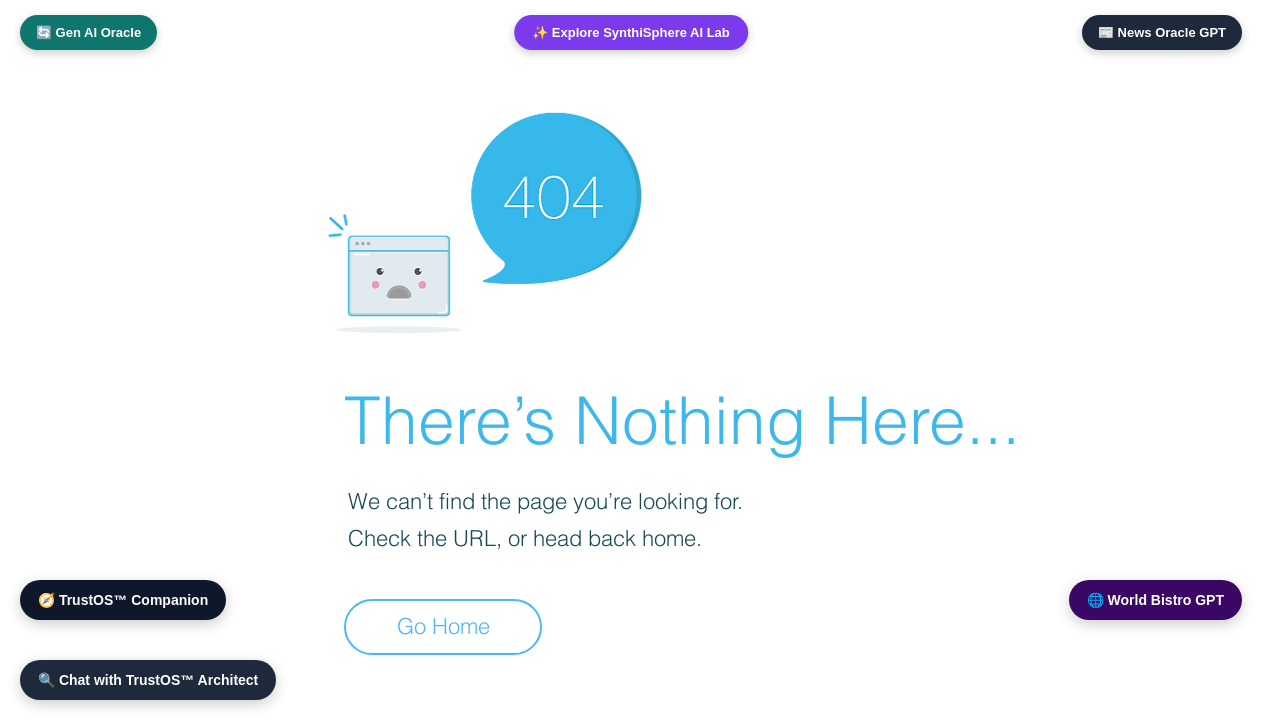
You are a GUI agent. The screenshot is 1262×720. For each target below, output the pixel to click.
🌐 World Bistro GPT (1155, 600)
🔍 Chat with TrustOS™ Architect (148, 680)
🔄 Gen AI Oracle (88, 32)
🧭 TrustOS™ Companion (123, 600)
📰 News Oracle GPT (1162, 32)
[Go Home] (443, 627)
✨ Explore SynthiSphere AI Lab (631, 32)
